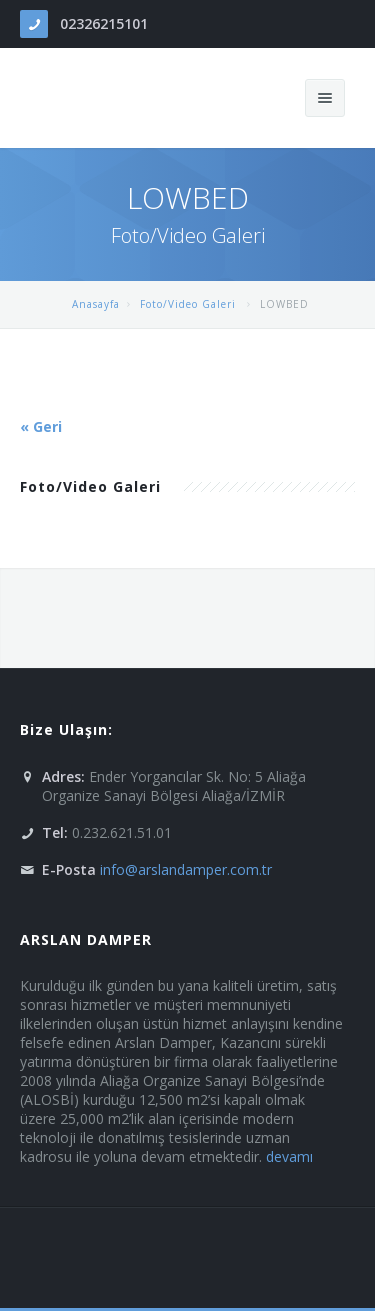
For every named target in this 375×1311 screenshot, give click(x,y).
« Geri (41, 426)
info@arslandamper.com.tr (186, 869)
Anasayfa (96, 304)
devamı (289, 1156)
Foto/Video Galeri (190, 304)
